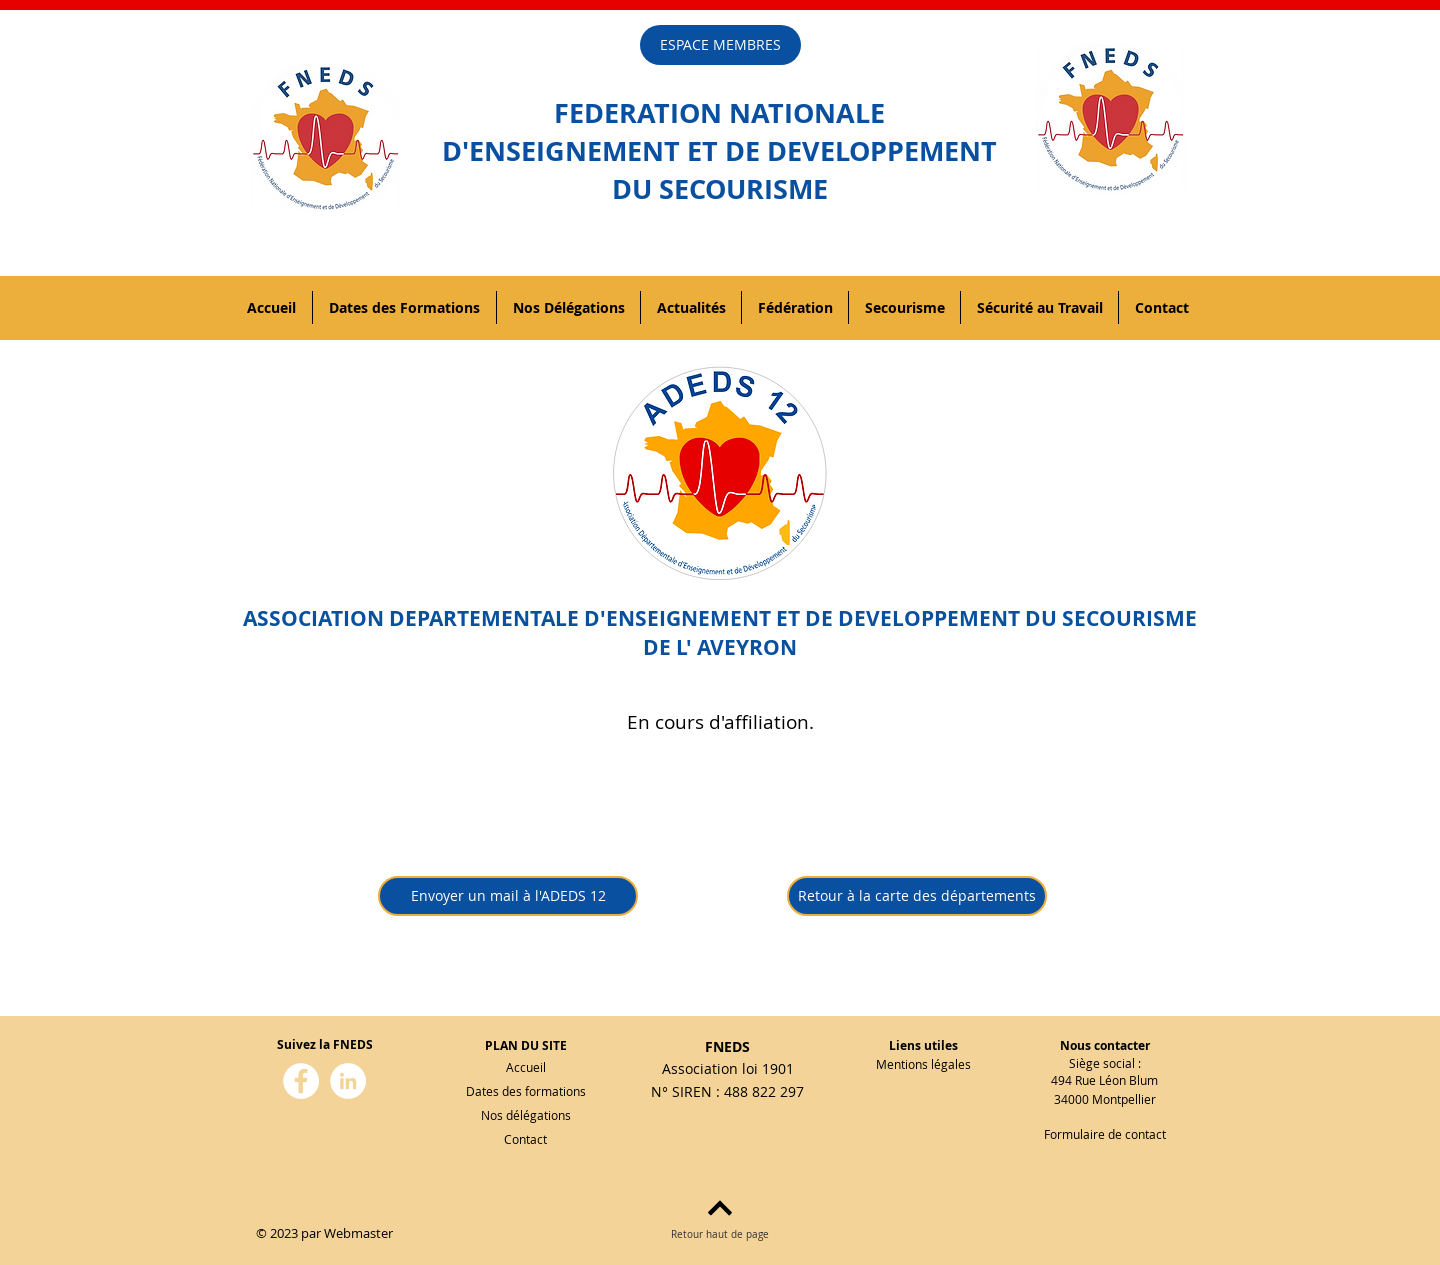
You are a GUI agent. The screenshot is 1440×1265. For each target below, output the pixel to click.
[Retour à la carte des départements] (917, 896)
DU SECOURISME (720, 188)
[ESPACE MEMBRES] (720, 45)
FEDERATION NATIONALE (719, 112)
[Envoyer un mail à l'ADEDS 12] (508, 896)
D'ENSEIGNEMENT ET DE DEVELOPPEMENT (719, 150)
